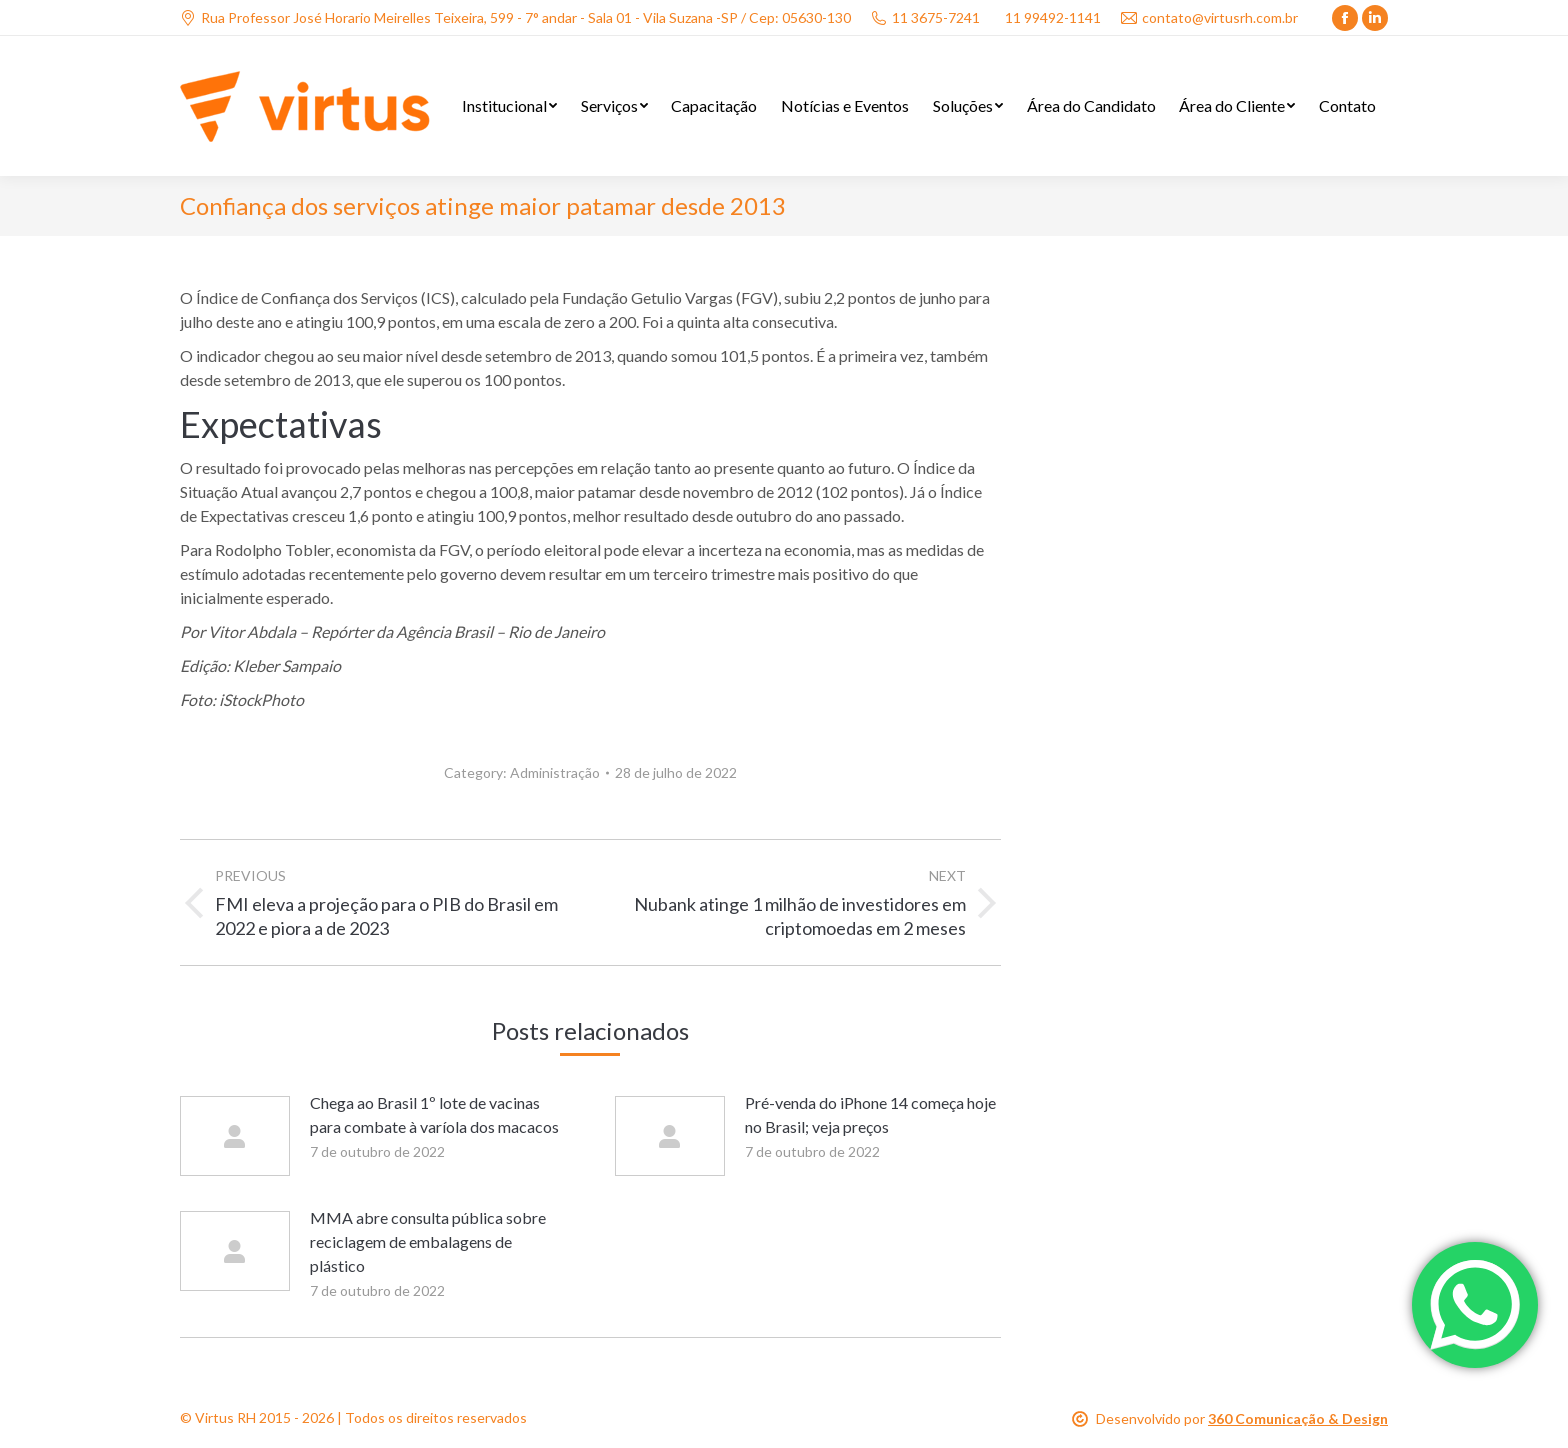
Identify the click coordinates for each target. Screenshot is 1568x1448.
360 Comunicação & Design (1298, 1418)
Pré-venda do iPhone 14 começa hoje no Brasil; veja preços (870, 1114)
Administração (555, 772)
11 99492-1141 (1053, 17)
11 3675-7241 (925, 17)
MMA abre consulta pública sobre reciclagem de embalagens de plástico (428, 1241)
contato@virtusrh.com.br (1209, 17)
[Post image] (235, 1136)
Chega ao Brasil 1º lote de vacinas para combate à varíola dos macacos (434, 1114)
